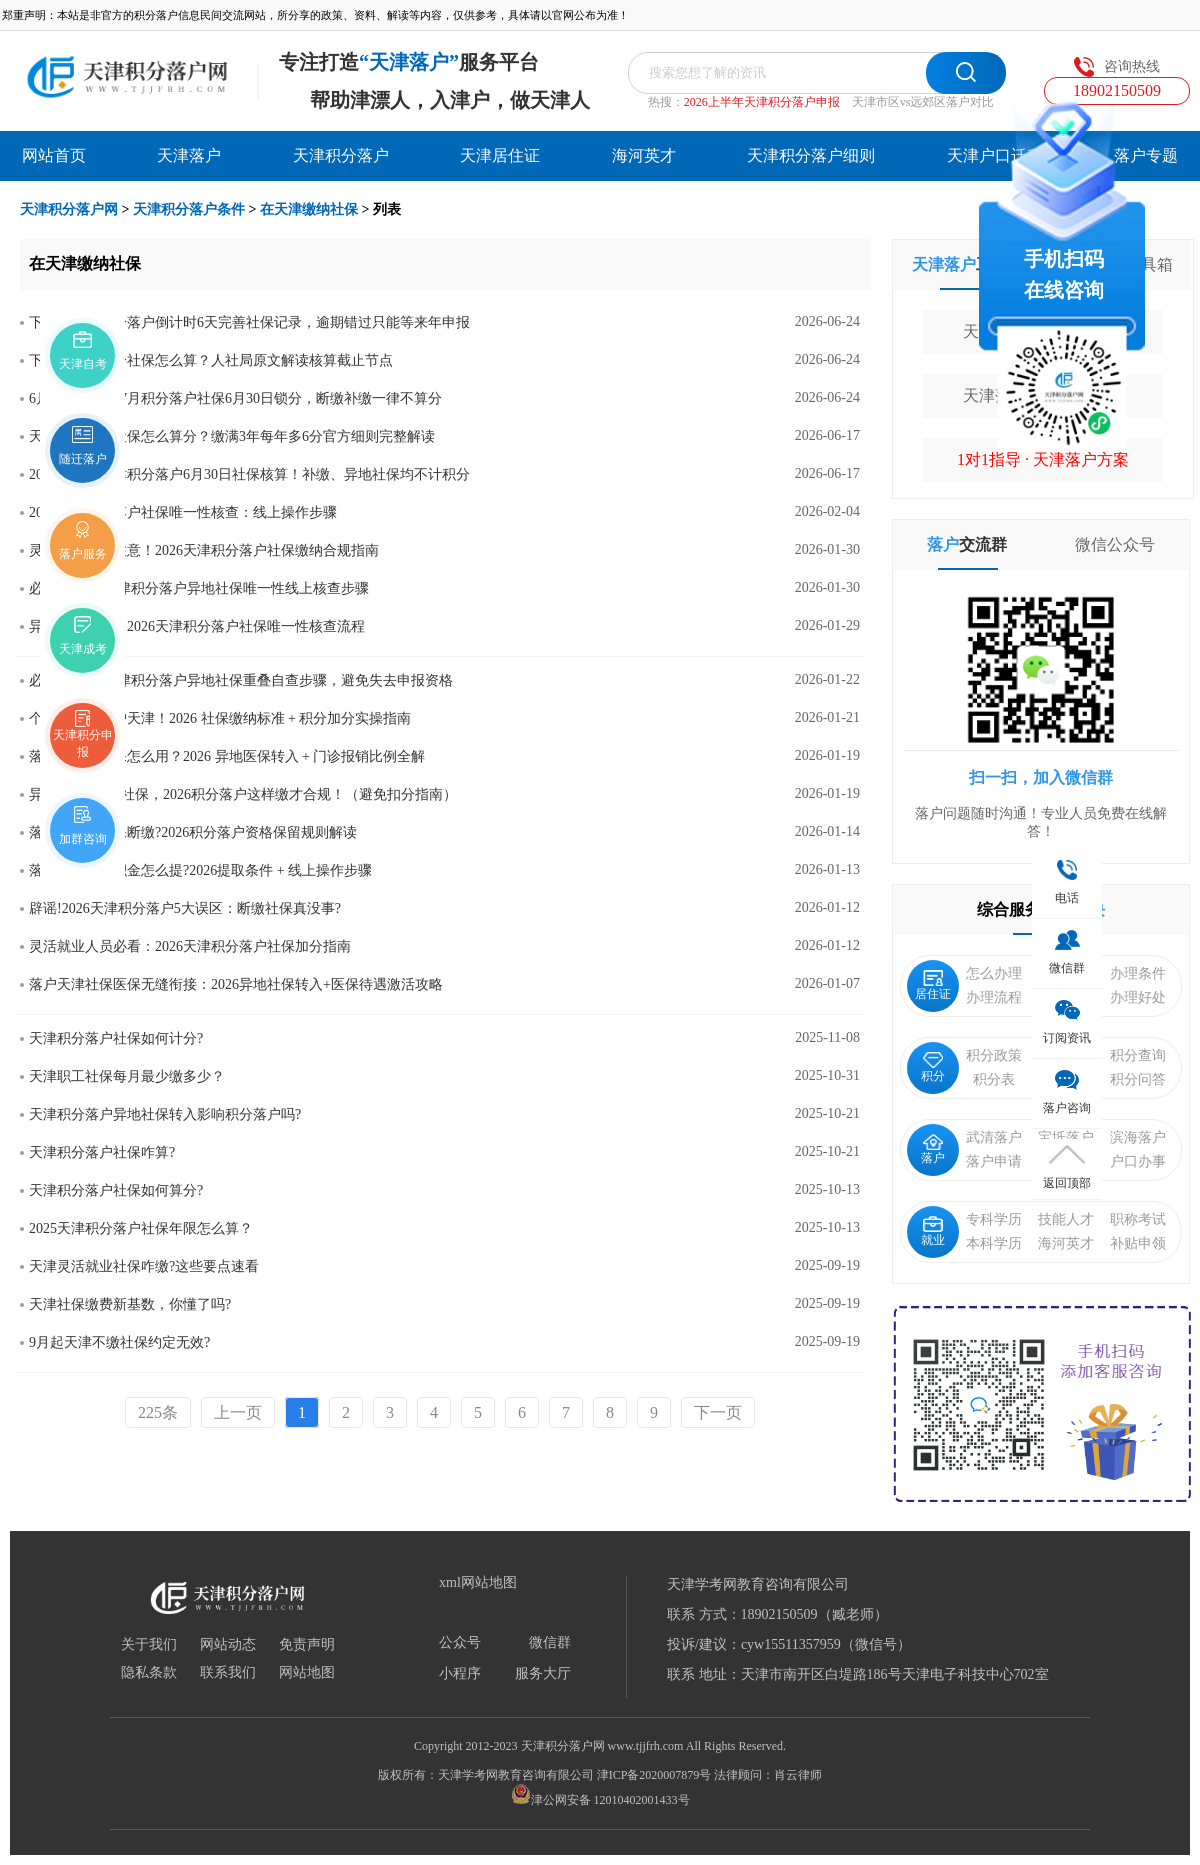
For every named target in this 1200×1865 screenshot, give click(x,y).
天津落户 (189, 155)
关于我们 (149, 1645)
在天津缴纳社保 (309, 209)
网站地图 (307, 1673)
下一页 (718, 1412)
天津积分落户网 (69, 209)
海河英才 (644, 155)
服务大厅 (543, 1674)
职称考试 (1138, 1219)
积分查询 (1138, 1055)
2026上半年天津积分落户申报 (762, 102)
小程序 (460, 1674)
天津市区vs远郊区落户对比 (923, 102)
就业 (933, 1231)
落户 (933, 1149)
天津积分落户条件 (189, 209)
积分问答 (1138, 1079)
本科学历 (994, 1243)
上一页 (238, 1412)
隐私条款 (149, 1673)
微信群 (550, 1643)
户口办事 (1138, 1161)
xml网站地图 (478, 1583)
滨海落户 (1138, 1137)
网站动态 (228, 1645)
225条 (158, 1412)
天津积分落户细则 (811, 155)
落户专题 (1146, 155)
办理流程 (994, 997)
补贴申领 (1138, 1243)
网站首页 (54, 155)
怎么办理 (994, 973)
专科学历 (994, 1219)
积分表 (994, 1079)
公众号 (460, 1643)
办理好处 (1138, 997)
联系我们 (228, 1673)
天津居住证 (500, 155)
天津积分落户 (341, 155)
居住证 (933, 985)
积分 (933, 1067)
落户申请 (994, 1161)
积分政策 (994, 1055)
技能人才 (1066, 1219)
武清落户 (994, 1137)
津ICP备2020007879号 (654, 1775)
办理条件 (1138, 973)
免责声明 (307, 1645)
